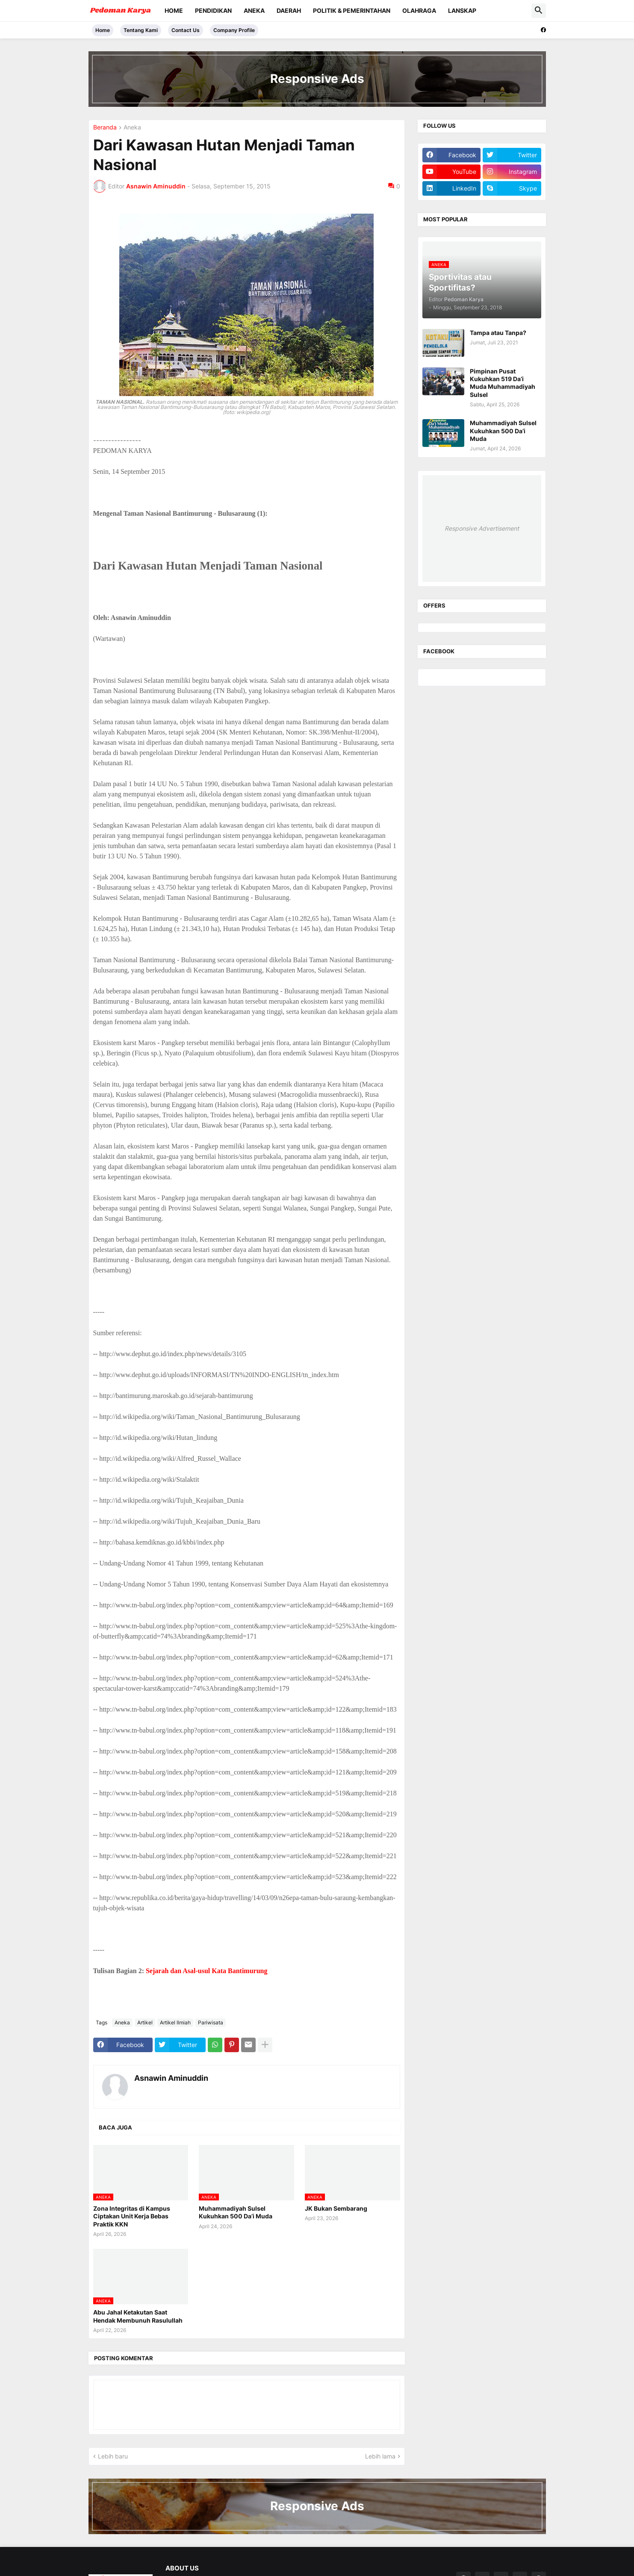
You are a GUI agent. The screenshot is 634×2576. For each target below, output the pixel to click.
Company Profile (234, 30)
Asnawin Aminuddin (171, 2078)
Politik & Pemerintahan (351, 10)
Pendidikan (213, 10)
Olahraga (419, 10)
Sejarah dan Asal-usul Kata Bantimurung (207, 1970)
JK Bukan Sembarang (336, 2208)
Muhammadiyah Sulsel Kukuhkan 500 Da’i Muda (235, 2212)
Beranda (105, 127)
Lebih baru (113, 2456)
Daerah (289, 10)
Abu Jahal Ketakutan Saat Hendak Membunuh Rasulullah (138, 2316)
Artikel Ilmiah (175, 2022)
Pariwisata (210, 2022)
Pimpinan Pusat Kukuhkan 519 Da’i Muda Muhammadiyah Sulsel (502, 382)
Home (174, 10)
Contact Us (185, 30)
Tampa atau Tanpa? (498, 332)
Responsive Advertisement (482, 528)
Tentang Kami (141, 30)
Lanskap (462, 10)
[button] (538, 10)
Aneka (254, 10)
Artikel (145, 2022)
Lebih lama (380, 2456)
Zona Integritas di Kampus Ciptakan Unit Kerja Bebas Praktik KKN (131, 2216)
